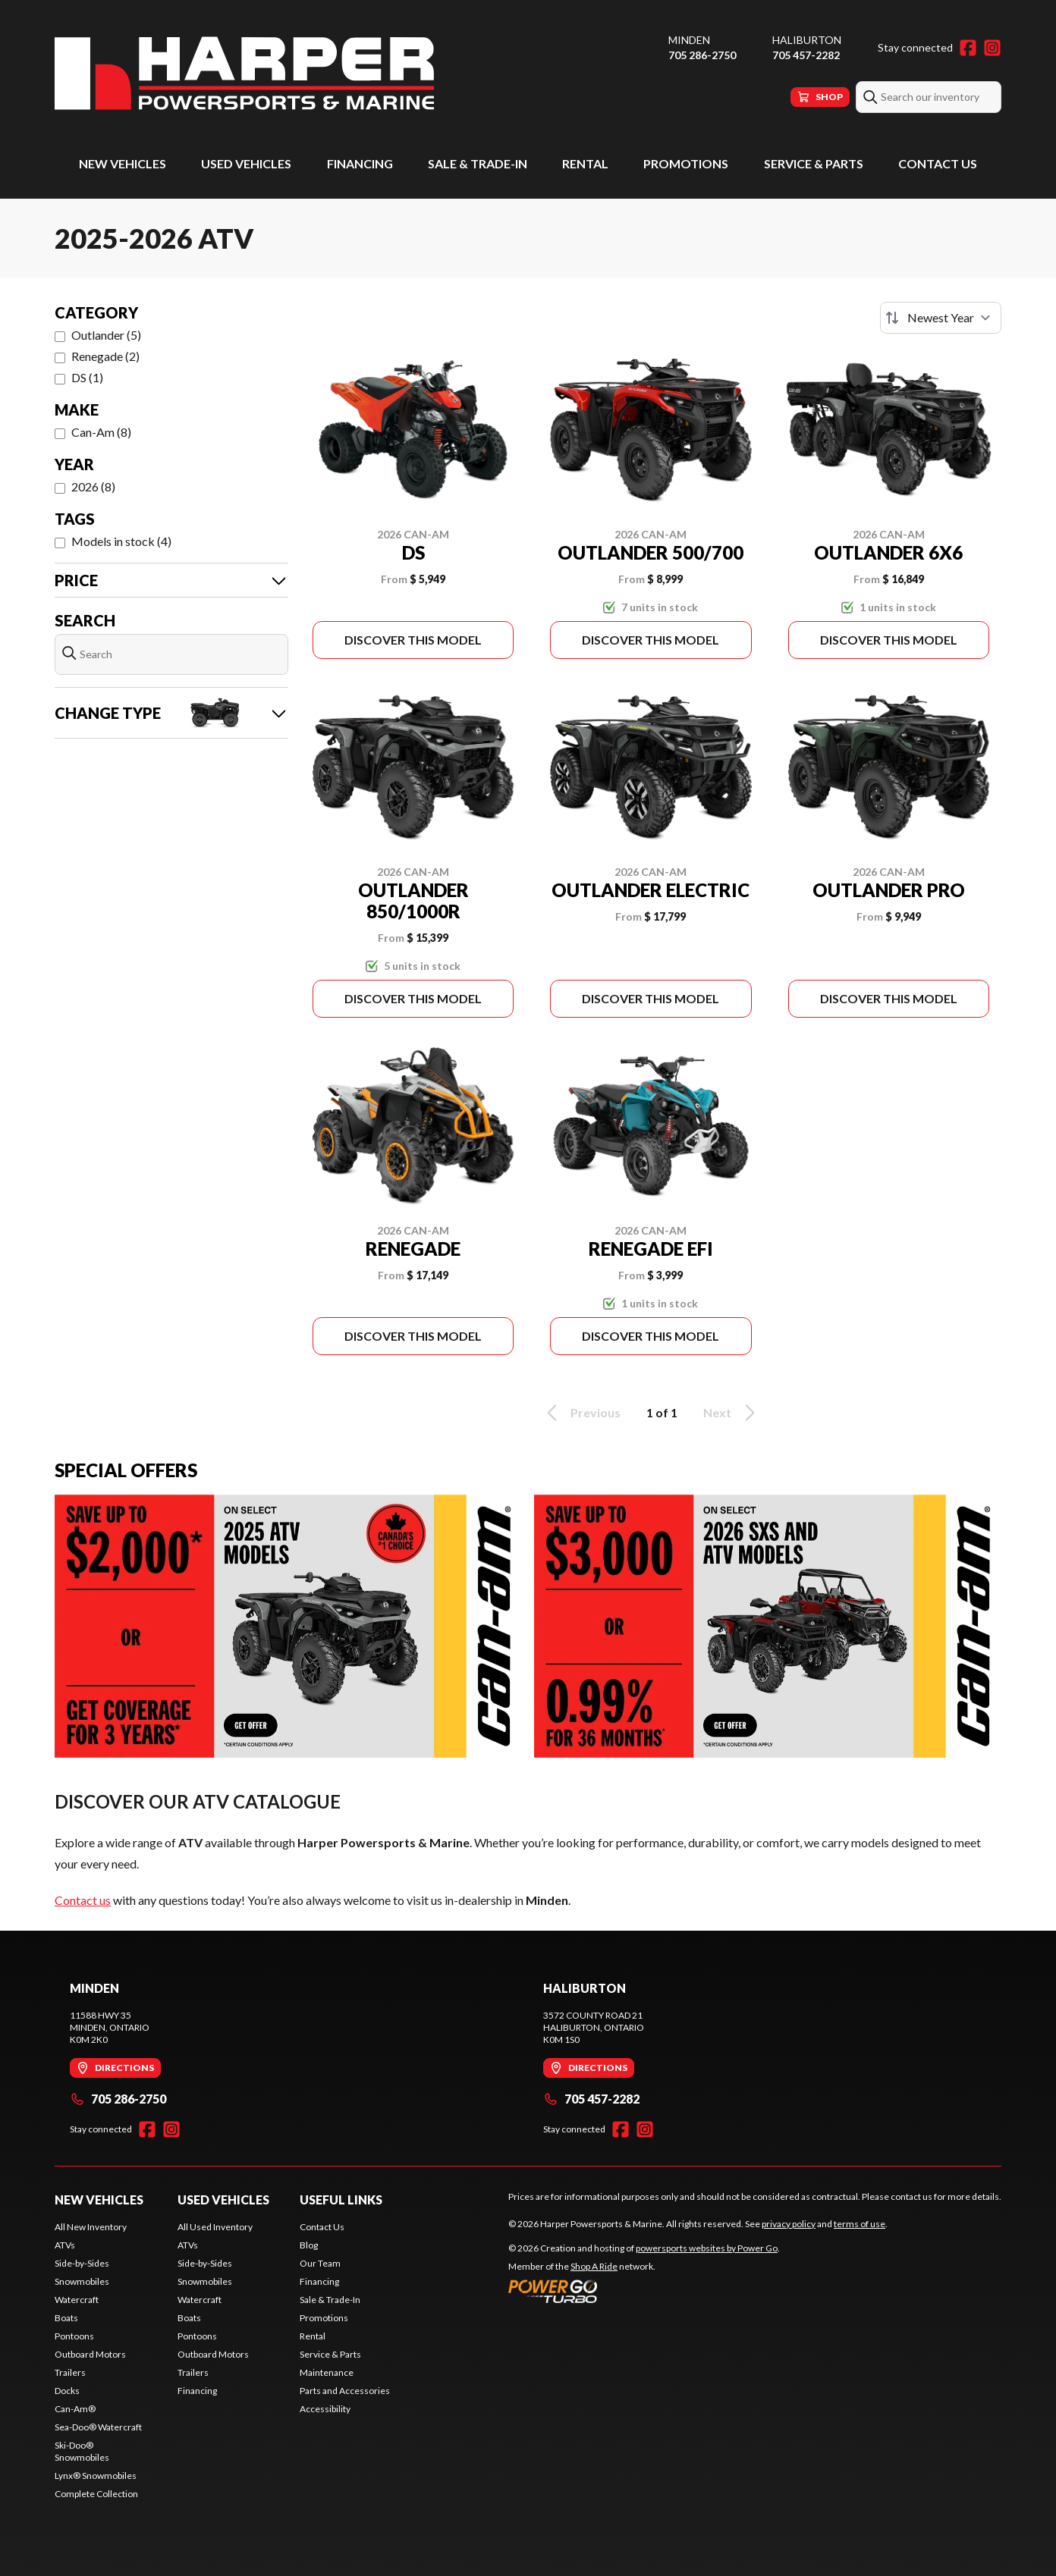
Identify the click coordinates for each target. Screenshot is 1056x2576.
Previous (581, 1413)
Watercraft (77, 2299)
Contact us (83, 1900)
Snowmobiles (82, 2281)
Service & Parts (813, 163)
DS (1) (87, 377)
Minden (689, 39)
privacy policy (789, 2223)
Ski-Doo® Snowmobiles (82, 2451)
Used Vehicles (246, 163)
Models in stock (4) (121, 541)
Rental (585, 163)
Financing (360, 163)
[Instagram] (992, 48)
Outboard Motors (90, 2354)
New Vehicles (122, 163)
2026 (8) (93, 486)
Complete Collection (96, 2493)
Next (731, 1413)
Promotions (685, 163)
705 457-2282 (806, 55)
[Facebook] (968, 48)
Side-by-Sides (82, 2263)
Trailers (70, 2372)
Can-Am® (75, 2408)
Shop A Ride (594, 2266)
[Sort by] (940, 318)
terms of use (859, 2223)
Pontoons (74, 2336)
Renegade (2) (105, 356)
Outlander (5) (106, 335)
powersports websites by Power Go (707, 2248)
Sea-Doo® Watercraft (98, 2427)
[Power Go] (644, 2291)
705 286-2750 (702, 55)
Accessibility (325, 2408)
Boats (66, 2317)
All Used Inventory (215, 2226)
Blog (309, 2245)
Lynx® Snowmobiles (96, 2475)
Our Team (320, 2263)
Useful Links (341, 2199)
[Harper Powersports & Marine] (244, 73)
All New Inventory (91, 2226)
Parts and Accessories (345, 2390)
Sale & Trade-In (477, 163)
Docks (67, 2390)
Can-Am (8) (101, 432)
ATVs (65, 2245)
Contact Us (937, 163)
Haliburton (806, 39)
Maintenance (327, 2372)
